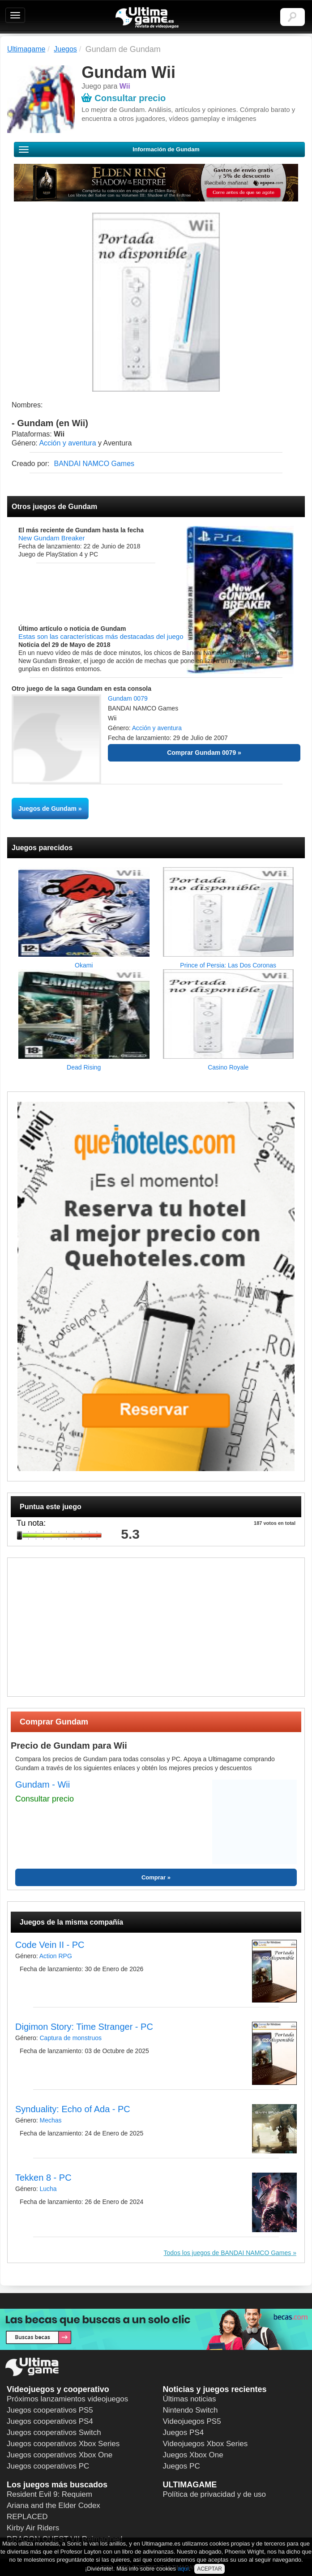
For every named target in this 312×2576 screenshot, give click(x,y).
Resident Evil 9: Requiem (49, 2494)
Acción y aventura (67, 443)
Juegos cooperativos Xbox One (59, 2455)
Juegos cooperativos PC (48, 2466)
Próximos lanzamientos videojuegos (67, 2399)
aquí (183, 2568)
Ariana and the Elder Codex (53, 2505)
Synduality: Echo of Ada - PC (72, 2109)
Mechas (50, 2120)
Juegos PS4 (183, 2432)
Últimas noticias (189, 2399)
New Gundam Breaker (51, 538)
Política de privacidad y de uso (214, 2494)
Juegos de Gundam (47, 808)
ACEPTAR (209, 2569)
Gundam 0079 (128, 698)
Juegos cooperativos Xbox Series (63, 2443)
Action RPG (55, 1956)
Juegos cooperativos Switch (54, 2432)
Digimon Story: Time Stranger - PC (84, 2027)
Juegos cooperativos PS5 (50, 2410)
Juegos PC (181, 2466)
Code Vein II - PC (50, 1945)
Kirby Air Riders (33, 2528)
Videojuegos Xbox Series (205, 2443)
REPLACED (27, 2516)
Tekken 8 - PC (43, 2177)
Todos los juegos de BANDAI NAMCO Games (227, 2252)
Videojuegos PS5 (192, 2421)
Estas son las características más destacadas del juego (101, 636)
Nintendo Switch (190, 2410)
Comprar (153, 1877)
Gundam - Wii (42, 1784)
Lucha (47, 2188)
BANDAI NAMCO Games (94, 463)
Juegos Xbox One (193, 2455)
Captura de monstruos (70, 2037)
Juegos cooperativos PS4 (50, 2421)
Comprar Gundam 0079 (201, 752)
